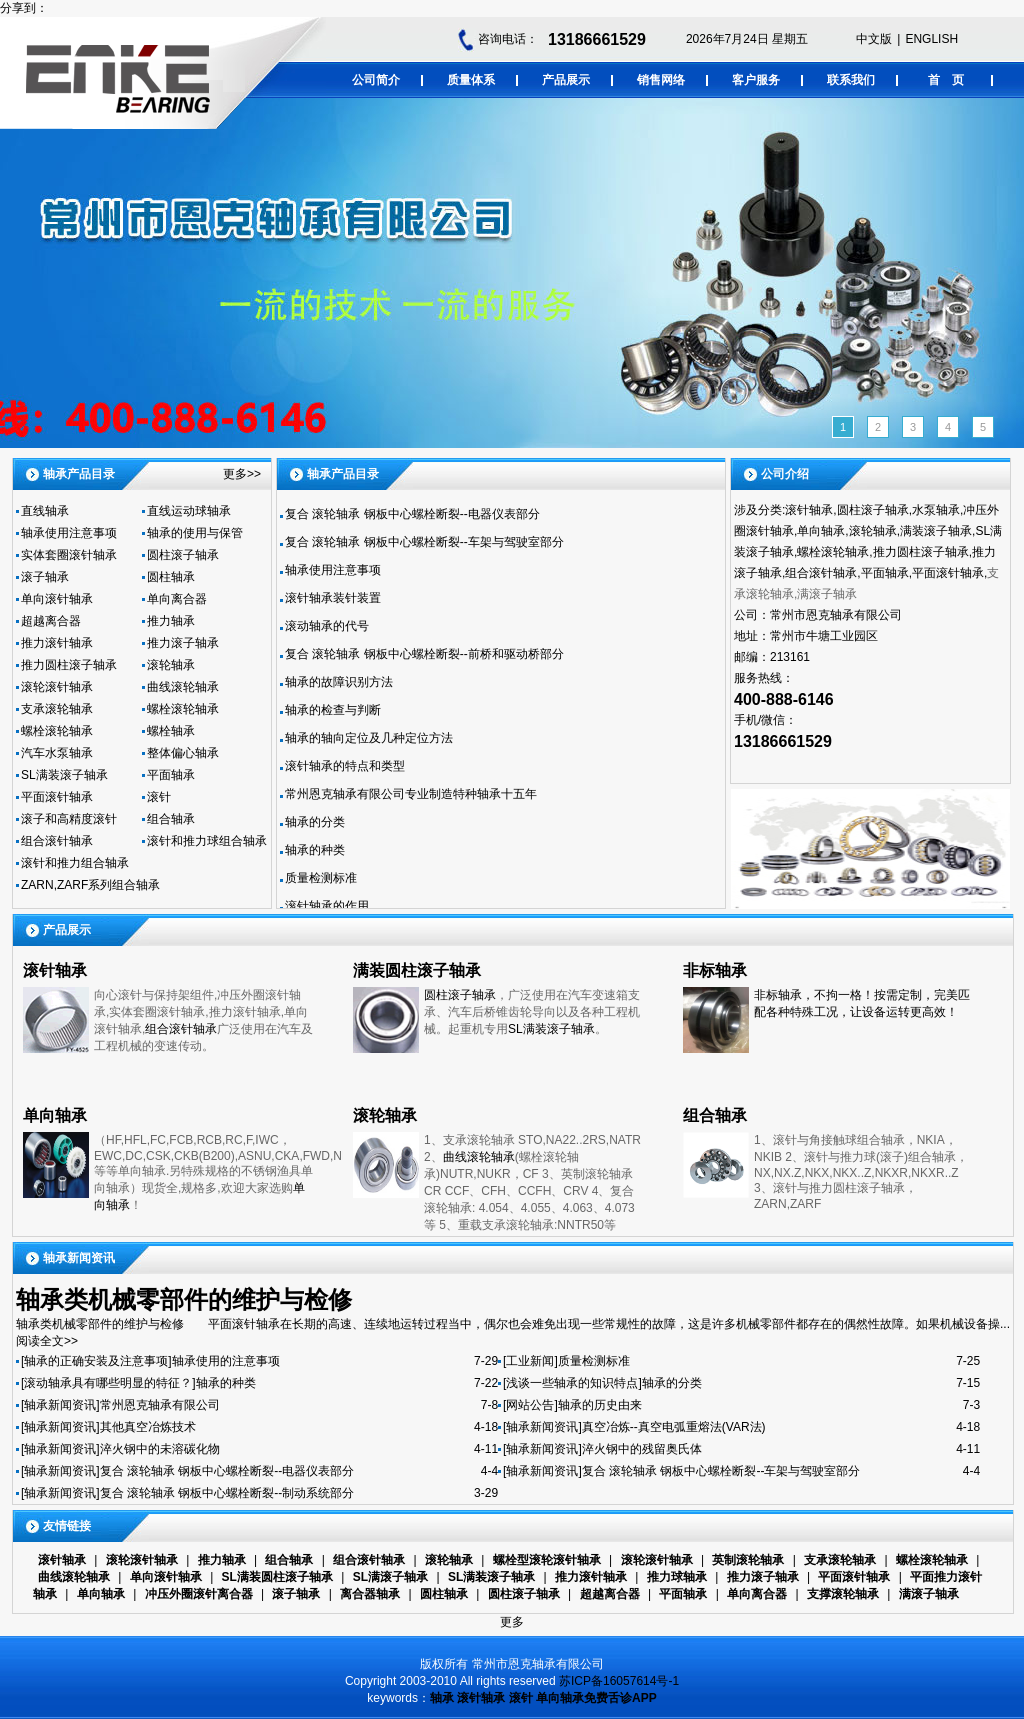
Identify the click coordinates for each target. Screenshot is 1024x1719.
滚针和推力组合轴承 (75, 863)
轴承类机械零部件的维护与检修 (184, 1299)
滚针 (159, 797)
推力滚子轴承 (183, 643)
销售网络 (661, 80)
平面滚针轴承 (57, 797)
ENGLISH (931, 39)
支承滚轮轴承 (57, 709)
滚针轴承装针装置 (333, 598)
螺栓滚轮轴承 (183, 709)
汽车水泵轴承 (57, 753)
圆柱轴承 (171, 577)
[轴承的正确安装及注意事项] (96, 1361)
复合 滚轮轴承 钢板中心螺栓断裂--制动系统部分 (227, 1493)
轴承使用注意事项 (69, 533)
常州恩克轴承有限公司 (160, 1405)
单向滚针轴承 (57, 599)
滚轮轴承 (171, 665)
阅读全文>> (47, 1341)
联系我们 (851, 80)
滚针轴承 (809, 510)
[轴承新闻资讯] (60, 1405)
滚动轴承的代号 (327, 626)
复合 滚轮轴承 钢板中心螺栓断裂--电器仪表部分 (412, 514)
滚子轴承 (45, 577)
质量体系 (471, 80)
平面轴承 (171, 775)
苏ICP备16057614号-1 (619, 1681)
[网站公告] (530, 1405)
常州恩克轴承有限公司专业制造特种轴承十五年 (411, 794)
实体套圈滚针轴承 (69, 555)
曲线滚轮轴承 (183, 687)
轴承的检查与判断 (333, 710)
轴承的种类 (315, 850)
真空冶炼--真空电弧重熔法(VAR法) (674, 1427)
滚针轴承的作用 (327, 906)
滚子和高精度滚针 (69, 819)
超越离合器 (51, 621)
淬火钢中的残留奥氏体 (642, 1449)
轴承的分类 (315, 822)
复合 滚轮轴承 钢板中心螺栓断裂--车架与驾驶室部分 (424, 542)
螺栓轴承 (171, 731)
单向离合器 (177, 599)
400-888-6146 (784, 699)
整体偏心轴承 (183, 753)
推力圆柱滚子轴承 (69, 665)
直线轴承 (45, 511)
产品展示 (566, 80)
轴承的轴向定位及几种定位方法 (369, 738)
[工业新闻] (530, 1361)
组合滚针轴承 (57, 841)
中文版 (874, 39)
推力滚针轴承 (57, 643)
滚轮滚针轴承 (57, 687)
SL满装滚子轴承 (64, 775)
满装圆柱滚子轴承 (417, 970)
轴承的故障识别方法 (339, 682)
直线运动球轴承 (189, 511)
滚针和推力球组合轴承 (207, 841)
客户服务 (756, 80)
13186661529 (597, 39)
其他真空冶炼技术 (148, 1427)
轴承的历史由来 (600, 1405)
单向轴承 (821, 531)
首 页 (946, 80)
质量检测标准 (321, 878)
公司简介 (376, 80)
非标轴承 (715, 970)
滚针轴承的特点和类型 (345, 766)
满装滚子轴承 (936, 531)
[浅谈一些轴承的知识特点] (572, 1383)
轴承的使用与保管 (195, 533)
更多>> (242, 474)
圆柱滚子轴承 (183, 555)
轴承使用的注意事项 (226, 1361)
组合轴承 (171, 819)
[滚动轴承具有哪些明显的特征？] (108, 1383)
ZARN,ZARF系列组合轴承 (90, 885)
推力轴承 (171, 621)
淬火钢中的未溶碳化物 (160, 1449)
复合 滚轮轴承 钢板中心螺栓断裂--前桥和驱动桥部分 (424, 654)
